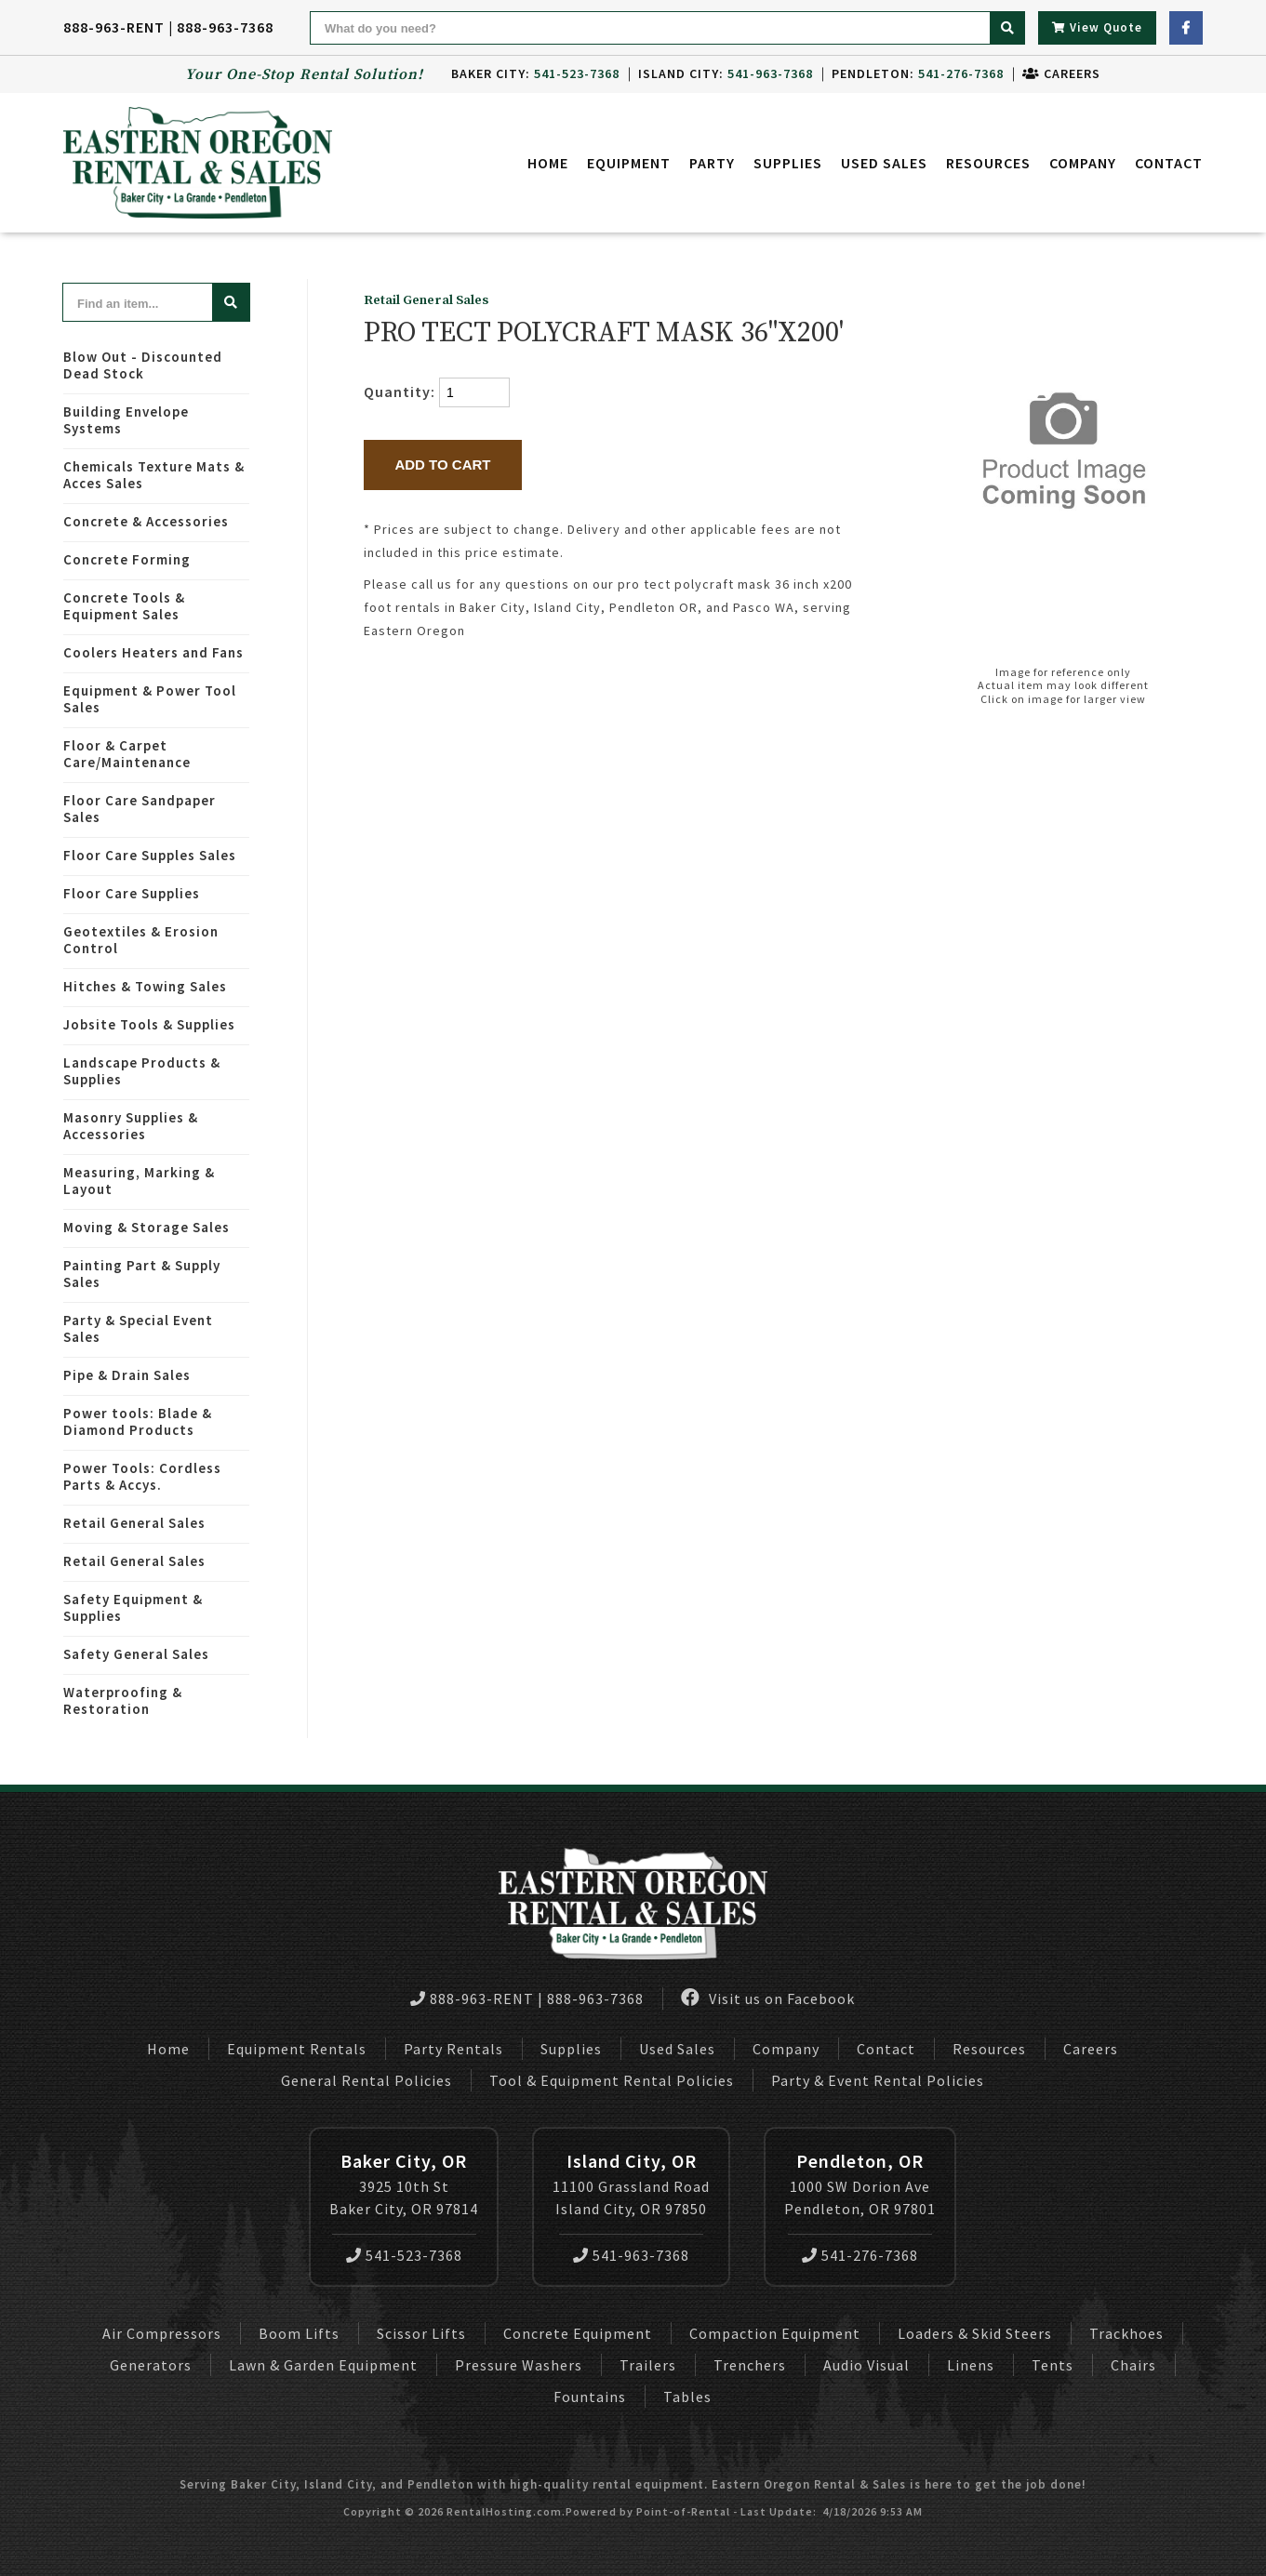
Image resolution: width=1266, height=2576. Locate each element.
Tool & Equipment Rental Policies (611, 2080)
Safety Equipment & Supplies (133, 1607)
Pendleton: (918, 73)
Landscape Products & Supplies (141, 1071)
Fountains (589, 2396)
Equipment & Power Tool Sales (149, 699)
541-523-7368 (404, 2255)
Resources (988, 162)
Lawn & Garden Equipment (323, 2365)
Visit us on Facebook (768, 1998)
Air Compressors (161, 2333)
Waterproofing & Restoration (122, 1700)
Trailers (648, 2365)
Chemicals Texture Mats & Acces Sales (154, 475)
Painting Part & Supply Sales (141, 1273)
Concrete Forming (127, 559)
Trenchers (749, 2365)
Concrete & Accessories (146, 521)
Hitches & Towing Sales (145, 986)
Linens (970, 2365)
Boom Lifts (299, 2333)
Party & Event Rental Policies (877, 2080)
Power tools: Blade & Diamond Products (137, 1421)
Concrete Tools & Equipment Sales (124, 606)
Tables (687, 2396)
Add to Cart (442, 464)
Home (547, 162)
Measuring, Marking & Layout (139, 1180)
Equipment (629, 162)
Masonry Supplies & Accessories (130, 1126)
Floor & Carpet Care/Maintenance (127, 754)
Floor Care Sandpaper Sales (139, 808)
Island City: (725, 73)
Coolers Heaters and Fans (153, 652)
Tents (1052, 2365)
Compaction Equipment (774, 2333)
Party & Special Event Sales (138, 1328)
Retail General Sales (134, 1523)
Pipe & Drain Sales (127, 1375)
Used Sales (884, 162)
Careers (1061, 73)
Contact (1169, 162)
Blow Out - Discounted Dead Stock (142, 365)
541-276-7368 (860, 2255)
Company (1082, 162)
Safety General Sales (136, 1654)
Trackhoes (1126, 2333)
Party (712, 162)
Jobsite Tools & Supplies (149, 1024)
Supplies (787, 162)
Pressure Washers (518, 2365)
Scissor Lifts (421, 2333)
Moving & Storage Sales (146, 1227)
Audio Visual (866, 2365)
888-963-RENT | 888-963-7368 (168, 27)
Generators (151, 2365)
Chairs (1133, 2365)
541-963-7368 (631, 2255)
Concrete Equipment (577, 2333)
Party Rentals (453, 2048)
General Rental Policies (366, 2080)
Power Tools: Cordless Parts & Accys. (142, 1476)
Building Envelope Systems (126, 420)
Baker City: (535, 73)
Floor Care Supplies (131, 893)
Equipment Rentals (296, 2048)
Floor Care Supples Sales (149, 855)
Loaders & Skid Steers (975, 2333)
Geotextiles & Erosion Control (141, 940)
